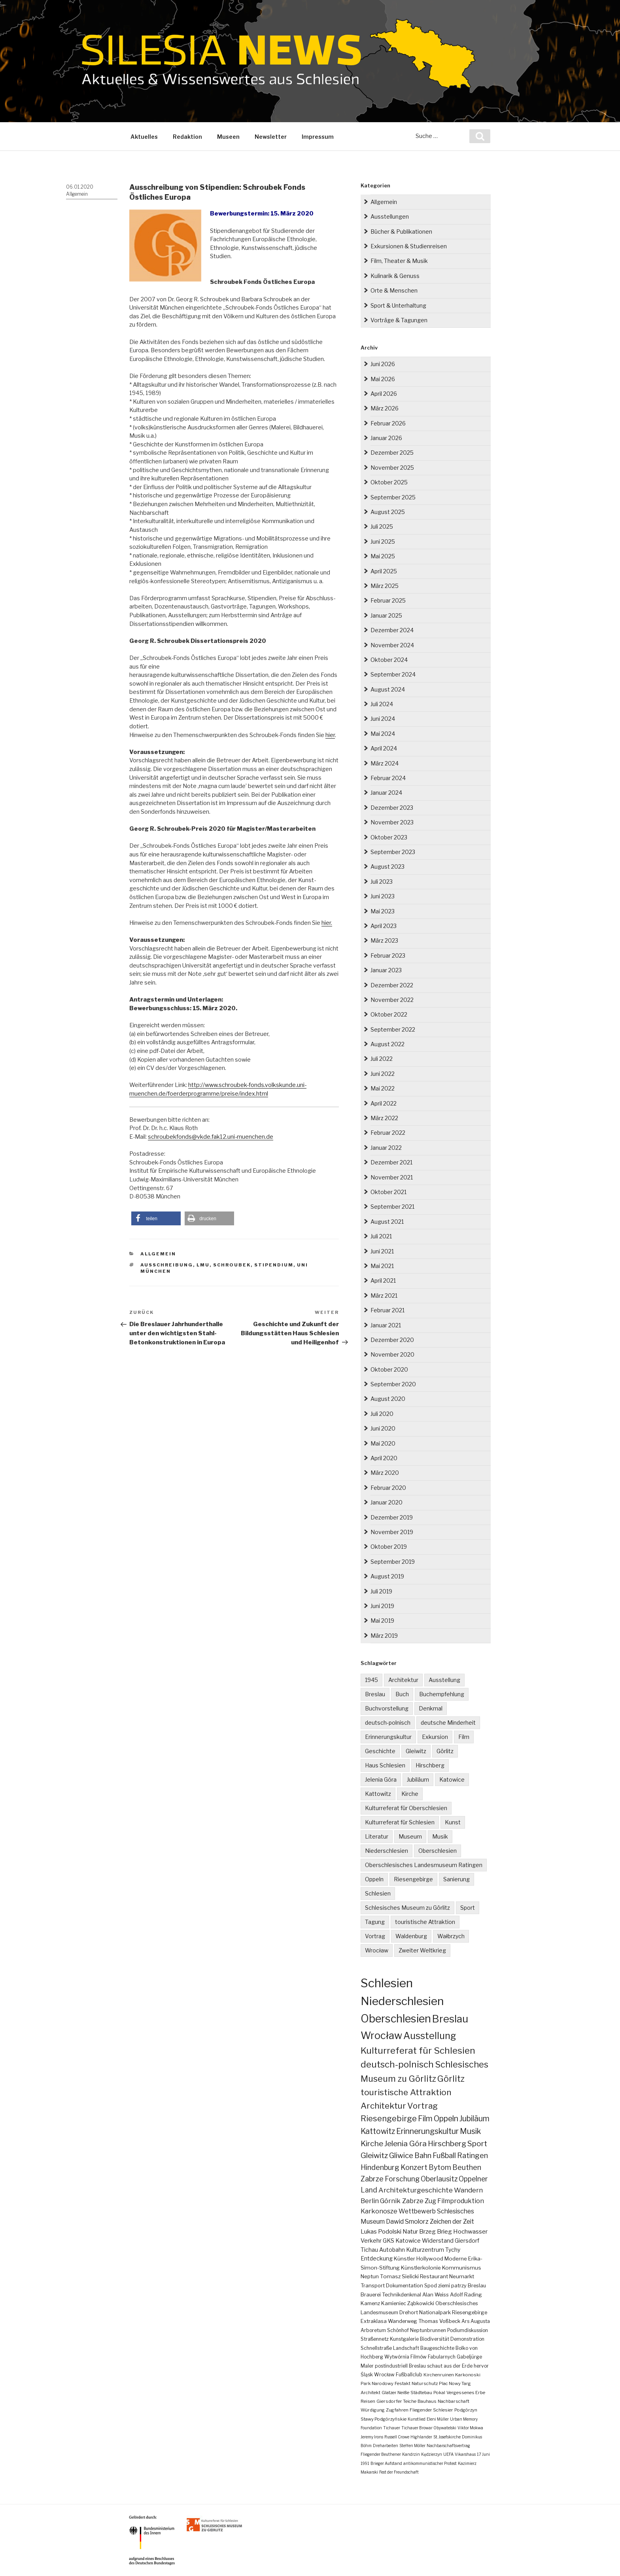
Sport (467, 1907)
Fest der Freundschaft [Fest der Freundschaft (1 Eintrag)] (399, 2472)
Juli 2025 (381, 526)
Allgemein (77, 194)
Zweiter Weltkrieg (422, 1950)
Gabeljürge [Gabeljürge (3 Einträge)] (469, 2357)
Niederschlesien (386, 1850)
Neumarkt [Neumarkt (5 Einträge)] (461, 2276)
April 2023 (383, 925)
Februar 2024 (388, 778)
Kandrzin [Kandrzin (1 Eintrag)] (411, 2454)
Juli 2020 (381, 1413)
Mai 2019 (382, 1620)
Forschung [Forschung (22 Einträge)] (402, 2179)
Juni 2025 (382, 541)
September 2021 (392, 1206)
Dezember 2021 (391, 1162)
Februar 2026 (388, 423)
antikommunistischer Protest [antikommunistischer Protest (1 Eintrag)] (430, 2463)
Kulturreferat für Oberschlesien (406, 1808)
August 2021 (387, 1221)
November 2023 (392, 822)
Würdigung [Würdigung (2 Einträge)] (373, 2410)
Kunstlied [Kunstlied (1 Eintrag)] (416, 2419)
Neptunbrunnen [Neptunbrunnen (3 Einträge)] (428, 2330)
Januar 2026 (386, 438)
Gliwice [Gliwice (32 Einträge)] (401, 2155)
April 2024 (383, 748)
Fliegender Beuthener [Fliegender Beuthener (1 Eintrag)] (381, 2454)
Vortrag (375, 1936)
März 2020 (384, 1472)
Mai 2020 (382, 1443)
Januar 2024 (386, 792)
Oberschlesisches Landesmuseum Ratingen (423, 1865)
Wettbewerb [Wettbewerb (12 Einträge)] (417, 2211)
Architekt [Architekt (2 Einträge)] (370, 2392)
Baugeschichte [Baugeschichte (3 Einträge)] (437, 2348)
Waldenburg (411, 1936)
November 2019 (391, 1532)
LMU (203, 1265)
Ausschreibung (166, 1265)
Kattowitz (378, 1793)
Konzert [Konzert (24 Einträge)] (414, 2167)
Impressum (318, 136)
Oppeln (374, 1879)
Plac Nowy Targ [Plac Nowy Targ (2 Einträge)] (455, 2383)
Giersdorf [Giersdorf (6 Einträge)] (467, 2241)
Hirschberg (430, 1765)
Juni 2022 (382, 1073)
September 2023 (392, 852)
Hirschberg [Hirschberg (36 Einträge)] (447, 2143)
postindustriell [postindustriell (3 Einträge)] (391, 2366)
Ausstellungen (389, 216)
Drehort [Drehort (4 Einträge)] (408, 2312)
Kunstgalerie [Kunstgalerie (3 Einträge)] (404, 2339)
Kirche (409, 1793)
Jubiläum (418, 1779)
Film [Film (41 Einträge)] (425, 2118)
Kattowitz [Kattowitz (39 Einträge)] (378, 2131)
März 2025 (384, 585)
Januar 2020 (386, 1502)
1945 (371, 1679)
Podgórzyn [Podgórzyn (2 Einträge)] (465, 2410)
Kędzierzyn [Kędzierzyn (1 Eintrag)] (431, 2454)
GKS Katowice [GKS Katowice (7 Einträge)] (402, 2240)
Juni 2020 (382, 1428)
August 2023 (387, 866)
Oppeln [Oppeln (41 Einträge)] (446, 2118)
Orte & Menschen (394, 290)
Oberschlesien (437, 1850)
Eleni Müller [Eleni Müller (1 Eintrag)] (438, 2419)
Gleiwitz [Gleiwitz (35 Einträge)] (374, 2155)
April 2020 (383, 1458)
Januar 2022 (386, 1147)
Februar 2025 (388, 600)
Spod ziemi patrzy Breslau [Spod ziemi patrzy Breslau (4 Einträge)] (455, 2286)
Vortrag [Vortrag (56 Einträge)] (422, 2106)
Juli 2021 (381, 1236)
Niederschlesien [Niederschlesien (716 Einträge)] (402, 2001)
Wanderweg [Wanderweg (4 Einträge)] (402, 2321)
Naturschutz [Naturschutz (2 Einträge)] (425, 2383)
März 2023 (384, 940)
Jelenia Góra (381, 1779)
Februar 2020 (388, 1487)
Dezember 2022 (391, 985)
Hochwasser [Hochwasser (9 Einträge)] (470, 2231)
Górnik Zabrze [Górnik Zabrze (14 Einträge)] (401, 2201)
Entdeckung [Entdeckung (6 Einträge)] (377, 2258)
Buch (402, 1694)
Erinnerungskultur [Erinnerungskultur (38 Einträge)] (427, 2131)
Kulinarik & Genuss (395, 275)
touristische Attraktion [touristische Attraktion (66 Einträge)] (406, 2092)
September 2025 (393, 497)
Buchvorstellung (386, 1708)
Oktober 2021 (388, 1192)
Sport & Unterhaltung (398, 305)
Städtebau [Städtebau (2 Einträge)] (421, 2392)
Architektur (403, 1679)
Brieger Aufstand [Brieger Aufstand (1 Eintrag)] (386, 2463)
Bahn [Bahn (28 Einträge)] (422, 2155)
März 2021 (383, 1295)
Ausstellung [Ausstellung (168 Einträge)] (429, 2035)
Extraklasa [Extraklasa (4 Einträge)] (374, 2321)
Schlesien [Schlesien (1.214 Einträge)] (387, 1983)
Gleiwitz (416, 1751)
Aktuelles (144, 136)
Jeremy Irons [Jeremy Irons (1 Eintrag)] (372, 2436)
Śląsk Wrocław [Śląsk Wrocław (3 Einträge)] (378, 2375)
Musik (440, 1836)
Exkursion (435, 1736)
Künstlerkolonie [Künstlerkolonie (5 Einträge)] (421, 2267)
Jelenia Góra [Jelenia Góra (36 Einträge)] (405, 2143)
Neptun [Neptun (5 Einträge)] (370, 2276)
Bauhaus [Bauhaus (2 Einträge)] (427, 2401)
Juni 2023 (382, 896)
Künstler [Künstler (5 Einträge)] (404, 2258)
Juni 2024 (382, 718)
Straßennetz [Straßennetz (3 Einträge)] (375, 2339)
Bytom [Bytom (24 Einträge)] (440, 2167)
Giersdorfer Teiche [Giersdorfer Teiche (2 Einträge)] (396, 2401)
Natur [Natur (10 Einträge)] (410, 2231)
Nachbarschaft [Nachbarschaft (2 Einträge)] (453, 2401)
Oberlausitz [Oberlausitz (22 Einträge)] (439, 2179)
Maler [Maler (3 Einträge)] (367, 2366)
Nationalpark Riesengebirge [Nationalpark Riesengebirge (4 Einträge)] (453, 2312)
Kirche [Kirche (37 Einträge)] (372, 2143)
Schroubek (232, 1265)
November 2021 (391, 1177)
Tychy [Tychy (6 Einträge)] (452, 2250)
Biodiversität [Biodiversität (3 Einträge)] (434, 2339)
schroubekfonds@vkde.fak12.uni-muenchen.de (210, 1136)
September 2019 (392, 1561)
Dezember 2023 (391, 807)
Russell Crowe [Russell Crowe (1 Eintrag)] (396, 2436)
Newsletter (271, 136)
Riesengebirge (413, 1879)
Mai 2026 (382, 379)
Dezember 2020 (392, 1339)
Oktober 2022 (388, 1014)
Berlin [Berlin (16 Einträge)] (370, 2201)
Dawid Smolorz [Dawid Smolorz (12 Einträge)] (407, 2221)
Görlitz (445, 1751)
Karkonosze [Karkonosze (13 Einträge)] (379, 2211)
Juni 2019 (382, 1606)
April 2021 (383, 1280)
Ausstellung (444, 1679)
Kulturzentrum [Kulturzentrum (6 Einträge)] (425, 2250)
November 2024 (392, 645)
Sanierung (456, 1879)
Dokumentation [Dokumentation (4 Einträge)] (404, 2286)
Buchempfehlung (441, 1694)
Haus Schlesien (385, 1765)
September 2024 (393, 674)
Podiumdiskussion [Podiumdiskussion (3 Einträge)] (467, 2330)
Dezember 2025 (392, 452)
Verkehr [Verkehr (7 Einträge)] (371, 2240)
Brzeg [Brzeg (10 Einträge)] (427, 2231)
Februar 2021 (387, 1310)
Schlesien (378, 1893)
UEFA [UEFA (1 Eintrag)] (448, 2454)
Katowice (452, 1779)
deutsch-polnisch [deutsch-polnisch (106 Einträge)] (397, 2064)
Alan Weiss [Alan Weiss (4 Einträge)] (435, 2295)
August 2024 (387, 689)
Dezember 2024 (392, 630)
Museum (410, 1836)
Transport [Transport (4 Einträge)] (373, 2286)
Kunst (453, 1822)
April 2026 (383, 393)
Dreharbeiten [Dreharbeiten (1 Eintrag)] (385, 2445)
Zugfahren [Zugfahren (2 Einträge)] (397, 2410)
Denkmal (430, 1708)
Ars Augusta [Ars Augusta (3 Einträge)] (475, 2321)
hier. (326, 922)
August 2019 (387, 1576)
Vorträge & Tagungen (398, 320)
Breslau (375, 1694)
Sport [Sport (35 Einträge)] (477, 2143)
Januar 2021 (385, 1325)
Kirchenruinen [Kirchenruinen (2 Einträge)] (438, 2375)
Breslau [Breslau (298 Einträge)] (450, 2019)
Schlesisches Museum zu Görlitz (407, 1907)
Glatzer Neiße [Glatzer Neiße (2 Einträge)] (395, 2392)
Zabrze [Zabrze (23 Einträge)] (372, 2179)
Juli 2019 (381, 1591)
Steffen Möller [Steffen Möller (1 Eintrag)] (412, 2445)
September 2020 (393, 1384)
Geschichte (380, 1751)
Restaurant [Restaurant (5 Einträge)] (434, 2276)
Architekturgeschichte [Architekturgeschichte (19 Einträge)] (415, 2190)
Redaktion (187, 136)
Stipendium (273, 1265)
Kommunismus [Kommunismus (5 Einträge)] (461, 2267)
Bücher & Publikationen (401, 231)
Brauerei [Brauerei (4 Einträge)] (371, 2295)
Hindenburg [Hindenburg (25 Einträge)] (380, 2167)
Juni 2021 (382, 1251)
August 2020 (387, 1398)
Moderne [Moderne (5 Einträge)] (455, 2258)
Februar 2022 (387, 1132)
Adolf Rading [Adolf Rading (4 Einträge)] (466, 2295)
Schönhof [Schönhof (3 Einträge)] (398, 2330)
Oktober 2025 (389, 482)
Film (463, 1736)
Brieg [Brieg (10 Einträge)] (444, 2231)
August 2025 (387, 511)
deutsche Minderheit (448, 1722)
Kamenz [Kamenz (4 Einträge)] (370, 2303)
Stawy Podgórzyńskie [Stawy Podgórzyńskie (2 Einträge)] (383, 2419)
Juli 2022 (381, 1058)
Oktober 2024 (389, 659)
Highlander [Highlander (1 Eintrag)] (421, 2436)
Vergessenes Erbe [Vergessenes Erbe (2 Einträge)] (465, 2392)
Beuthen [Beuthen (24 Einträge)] (466, 2167)
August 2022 (387, 1044)
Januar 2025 (386, 615)
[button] (156, 1218)
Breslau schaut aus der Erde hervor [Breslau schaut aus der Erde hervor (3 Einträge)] (449, 2366)
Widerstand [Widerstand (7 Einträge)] (438, 2240)
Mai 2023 (382, 911)
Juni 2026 (382, 364)
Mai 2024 (382, 733)
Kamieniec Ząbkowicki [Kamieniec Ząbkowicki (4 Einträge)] (407, 2303)
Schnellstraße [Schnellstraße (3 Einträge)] (376, 2348)
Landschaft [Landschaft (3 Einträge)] (406, 2348)
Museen (228, 136)
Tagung (375, 1921)
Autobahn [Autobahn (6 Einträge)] (392, 2250)
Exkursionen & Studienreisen (408, 246)
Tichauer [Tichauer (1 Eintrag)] (391, 2427)
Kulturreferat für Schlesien (400, 1822)
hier (330, 735)
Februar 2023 (387, 955)
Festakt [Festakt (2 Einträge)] (402, 2383)
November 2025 (392, 467)
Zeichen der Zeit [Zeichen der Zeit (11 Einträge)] (452, 2221)
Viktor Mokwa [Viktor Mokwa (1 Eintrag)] (470, 2427)
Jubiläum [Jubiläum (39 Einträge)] (474, 2118)
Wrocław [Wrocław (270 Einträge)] (381, 2035)
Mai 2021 (382, 1265)
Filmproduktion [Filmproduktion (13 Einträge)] (460, 2201)
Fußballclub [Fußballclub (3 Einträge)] (409, 2375)
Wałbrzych (451, 1936)
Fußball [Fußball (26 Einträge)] (444, 2155)
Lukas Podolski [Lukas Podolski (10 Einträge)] (381, 2231)
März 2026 (384, 408)
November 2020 (392, 1354)
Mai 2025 (382, 556)
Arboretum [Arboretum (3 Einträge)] (373, 2330)
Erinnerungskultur (388, 1736)
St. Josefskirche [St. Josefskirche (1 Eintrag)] (447, 2436)
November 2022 (392, 999)
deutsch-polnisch (387, 1722)
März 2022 (384, 1118)
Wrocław (376, 1950)
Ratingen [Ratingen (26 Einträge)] (472, 2155)
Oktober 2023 (388, 837)
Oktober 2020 (389, 1369)
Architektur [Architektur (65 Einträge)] (383, 2106)
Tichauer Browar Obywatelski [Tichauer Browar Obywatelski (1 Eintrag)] (428, 2427)
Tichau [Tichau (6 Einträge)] (369, 2250)
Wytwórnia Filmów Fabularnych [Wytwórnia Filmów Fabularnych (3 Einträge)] (420, 2357)
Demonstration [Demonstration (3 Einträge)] (467, 2339)
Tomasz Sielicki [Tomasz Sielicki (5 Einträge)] (399, 2276)
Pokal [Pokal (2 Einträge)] (439, 2392)
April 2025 (383, 571)
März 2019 (384, 1635)
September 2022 (392, 1029)
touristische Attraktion (425, 1921)
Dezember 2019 (391, 1517)
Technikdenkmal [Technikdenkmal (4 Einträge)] (401, 2295)
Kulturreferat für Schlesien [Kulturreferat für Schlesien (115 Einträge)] (418, 2050)
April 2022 (383, 1103)
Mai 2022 (382, 1088)
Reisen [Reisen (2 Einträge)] (368, 2401)
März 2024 (384, 763)
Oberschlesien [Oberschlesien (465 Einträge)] (396, 2018)
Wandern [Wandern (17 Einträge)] (468, 2190)
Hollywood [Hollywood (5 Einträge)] (429, 2258)
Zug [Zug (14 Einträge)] (430, 2201)
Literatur (376, 1836)
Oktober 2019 (388, 1546)
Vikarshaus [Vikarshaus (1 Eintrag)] (465, 2454)
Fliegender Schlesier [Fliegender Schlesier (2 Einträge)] (431, 2410)
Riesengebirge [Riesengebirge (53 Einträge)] (389, 2118)
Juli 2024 (381, 704)
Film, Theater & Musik (399, 260)
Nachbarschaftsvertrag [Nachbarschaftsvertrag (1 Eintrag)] (448, 2445)
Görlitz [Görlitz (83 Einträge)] (451, 2078)
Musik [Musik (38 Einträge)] (470, 2131)
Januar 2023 (386, 970)
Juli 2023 (381, 881)
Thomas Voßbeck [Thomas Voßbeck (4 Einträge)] (439, 2321)
